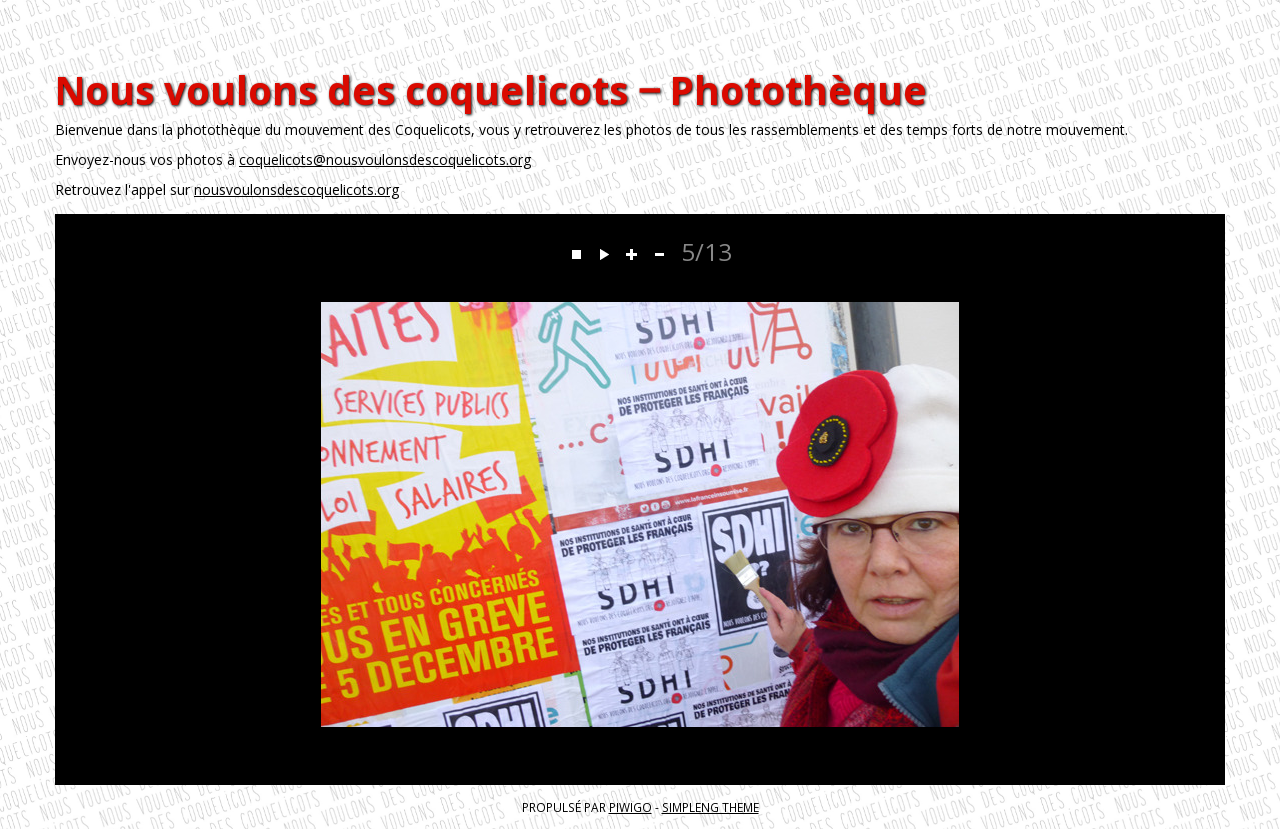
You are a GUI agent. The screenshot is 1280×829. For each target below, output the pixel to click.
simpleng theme (710, 807)
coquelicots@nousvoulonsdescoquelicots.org (385, 159)
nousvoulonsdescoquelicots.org (296, 189)
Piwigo (630, 807)
